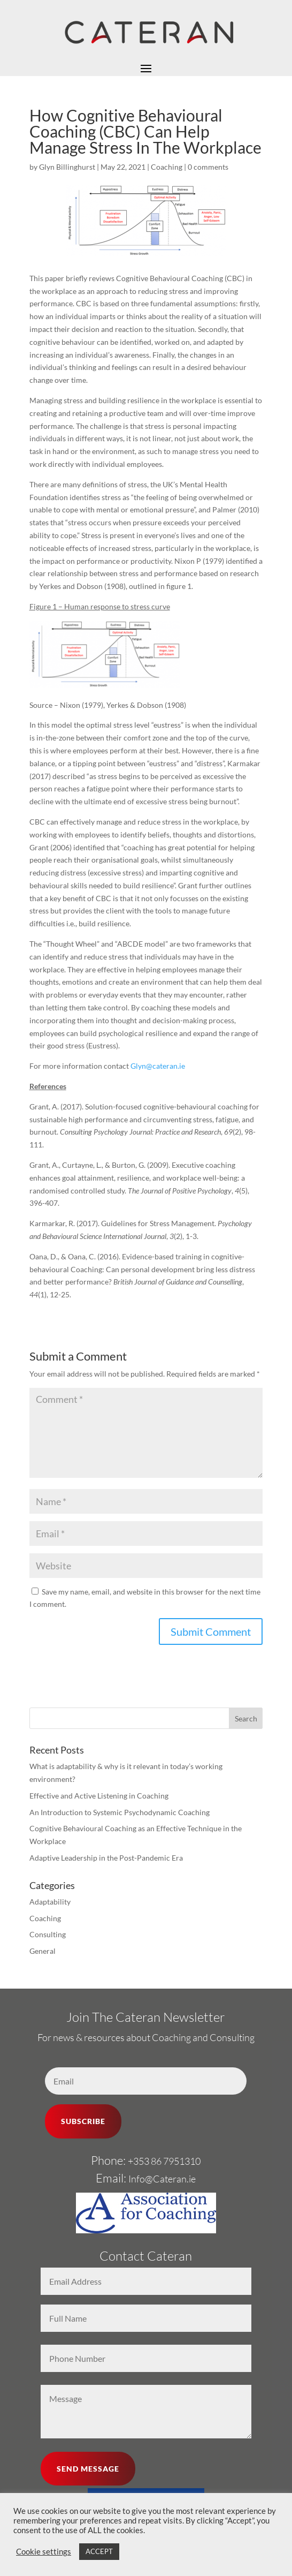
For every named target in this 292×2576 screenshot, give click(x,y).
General (42, 1950)
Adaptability (50, 1901)
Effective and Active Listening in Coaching (98, 1795)
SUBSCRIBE (83, 2121)
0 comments (208, 166)
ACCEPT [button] (99, 2551)
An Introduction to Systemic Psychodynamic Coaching (119, 1812)
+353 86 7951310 (164, 2161)
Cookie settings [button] (43, 2551)
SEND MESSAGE (88, 2468)
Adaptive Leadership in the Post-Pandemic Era (106, 1857)
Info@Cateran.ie (162, 2179)
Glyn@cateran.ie (157, 1065)
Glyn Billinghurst (67, 166)
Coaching (166, 166)
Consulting (47, 1934)
